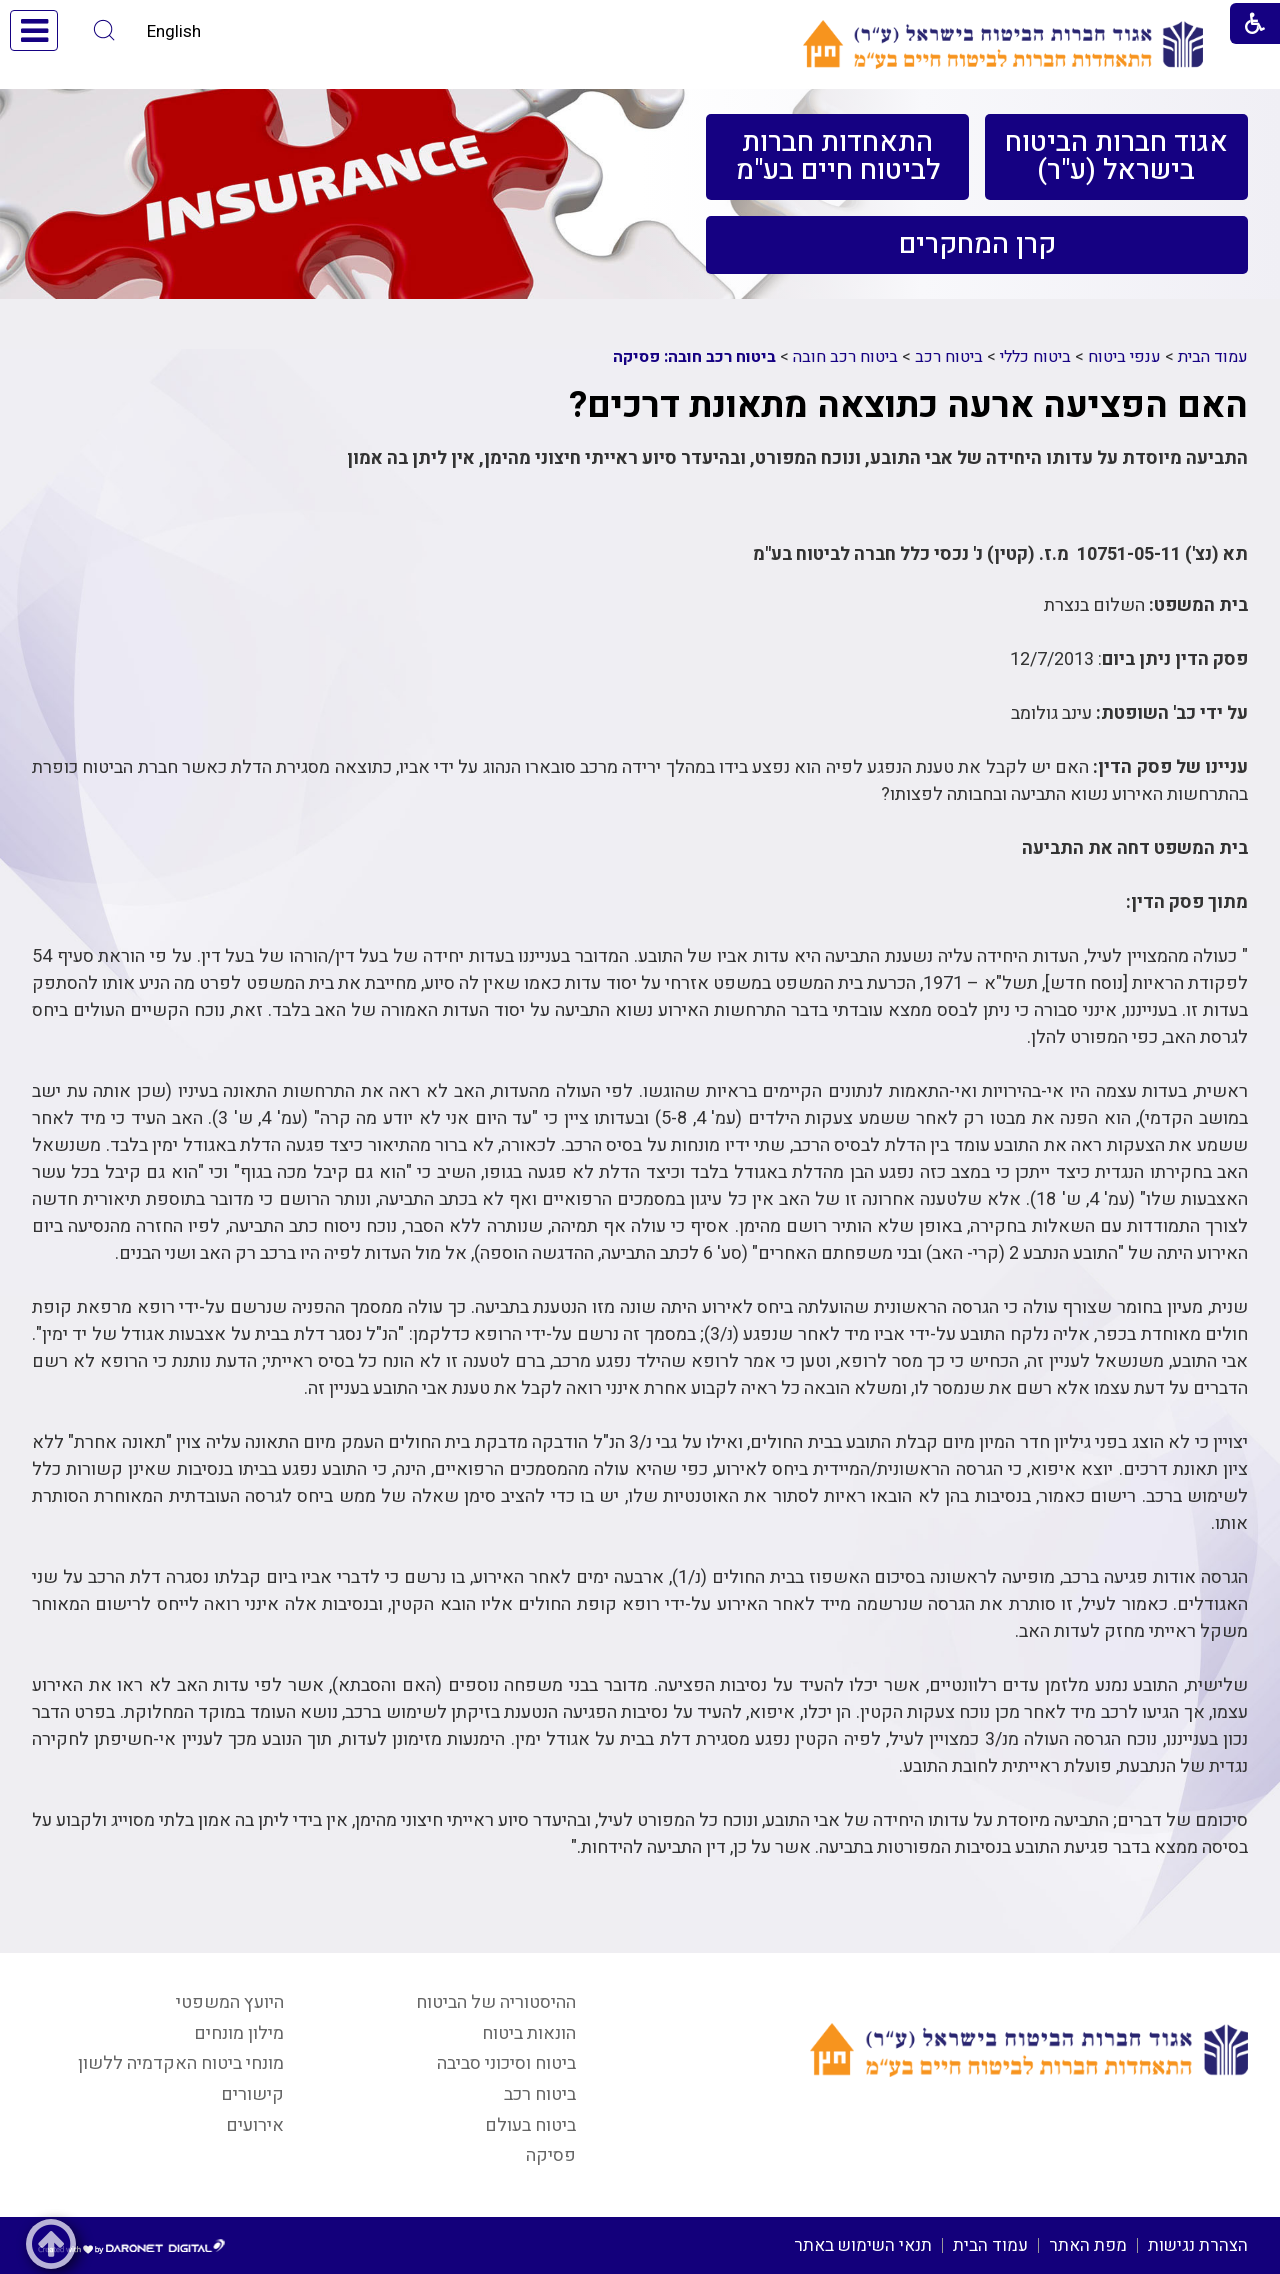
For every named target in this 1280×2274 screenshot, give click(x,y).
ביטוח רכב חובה (845, 357)
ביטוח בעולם (530, 2125)
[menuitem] (1116, 157)
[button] (104, 30)
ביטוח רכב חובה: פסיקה (694, 357)
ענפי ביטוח (1124, 357)
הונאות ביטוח (529, 2033)
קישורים (252, 2094)
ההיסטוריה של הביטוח (496, 2002)
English (174, 31)
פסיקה (551, 2155)
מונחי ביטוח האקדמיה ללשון (181, 2063)
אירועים (255, 2125)
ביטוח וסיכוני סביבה (506, 2063)
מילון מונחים (239, 2033)
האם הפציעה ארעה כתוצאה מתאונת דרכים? (908, 405)
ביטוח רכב (949, 357)
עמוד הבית (1213, 357)
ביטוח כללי (1035, 357)
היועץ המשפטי (230, 2002)
